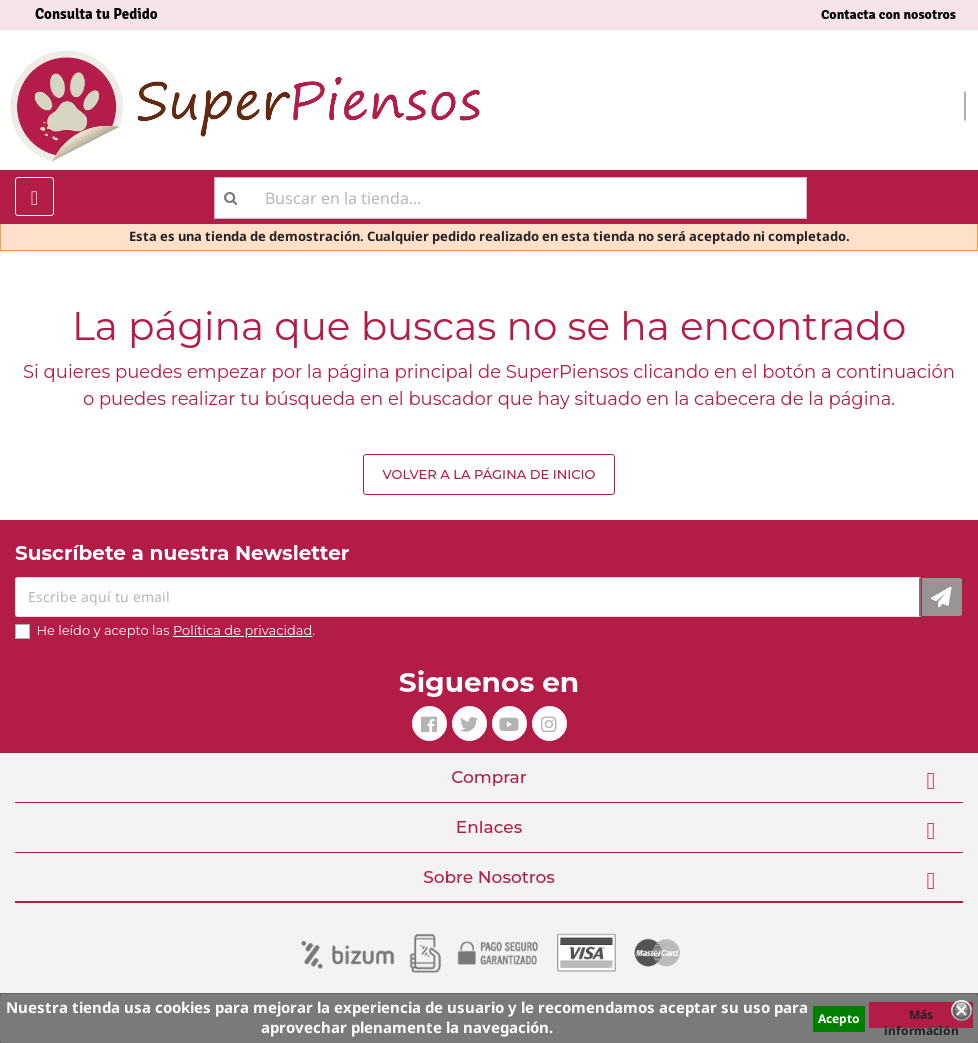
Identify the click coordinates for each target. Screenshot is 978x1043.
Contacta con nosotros (888, 14)
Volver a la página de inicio (488, 474)
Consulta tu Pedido (96, 14)
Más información (921, 1017)
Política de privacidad (242, 630)
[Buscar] (510, 198)
